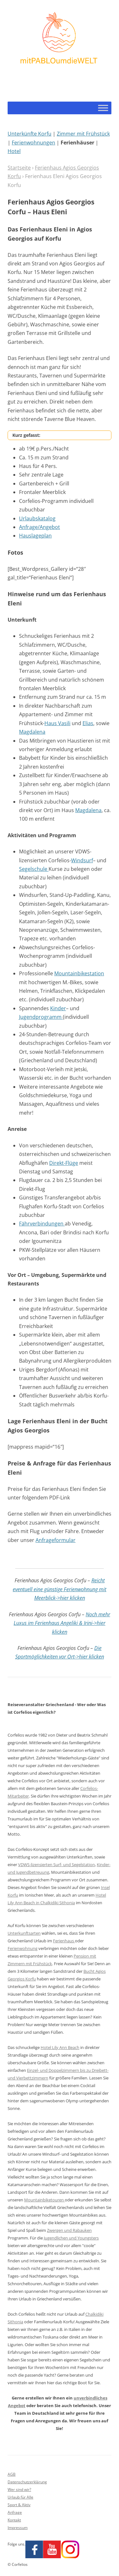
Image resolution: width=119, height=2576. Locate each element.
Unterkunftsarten (24, 1933)
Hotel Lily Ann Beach (60, 2047)
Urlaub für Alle (20, 2497)
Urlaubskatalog (37, 518)
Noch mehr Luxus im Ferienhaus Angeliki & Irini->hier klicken (62, 1623)
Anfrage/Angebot (39, 527)
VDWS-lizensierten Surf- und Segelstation (56, 1864)
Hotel (14, 151)
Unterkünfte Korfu (29, 133)
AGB (12, 2474)
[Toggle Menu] (103, 108)
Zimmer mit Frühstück (83, 133)
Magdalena (32, 731)
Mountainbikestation (79, 973)
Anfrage (15, 2512)
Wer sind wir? (19, 2489)
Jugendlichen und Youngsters (71, 2238)
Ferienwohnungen (33, 142)
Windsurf (82, 860)
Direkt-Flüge (63, 1162)
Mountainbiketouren (44, 2200)
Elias (88, 723)
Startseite (19, 167)
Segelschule (34, 868)
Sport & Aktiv (19, 2504)
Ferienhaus (64, 1941)
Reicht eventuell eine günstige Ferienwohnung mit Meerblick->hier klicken (59, 1589)
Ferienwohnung (22, 1948)
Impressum (18, 2527)
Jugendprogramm (41, 1016)
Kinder (58, 1008)
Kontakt (14, 2520)
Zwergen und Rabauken (69, 2230)
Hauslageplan (35, 535)
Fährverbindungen (42, 1223)
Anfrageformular (56, 1540)
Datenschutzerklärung (27, 2482)
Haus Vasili (57, 723)
